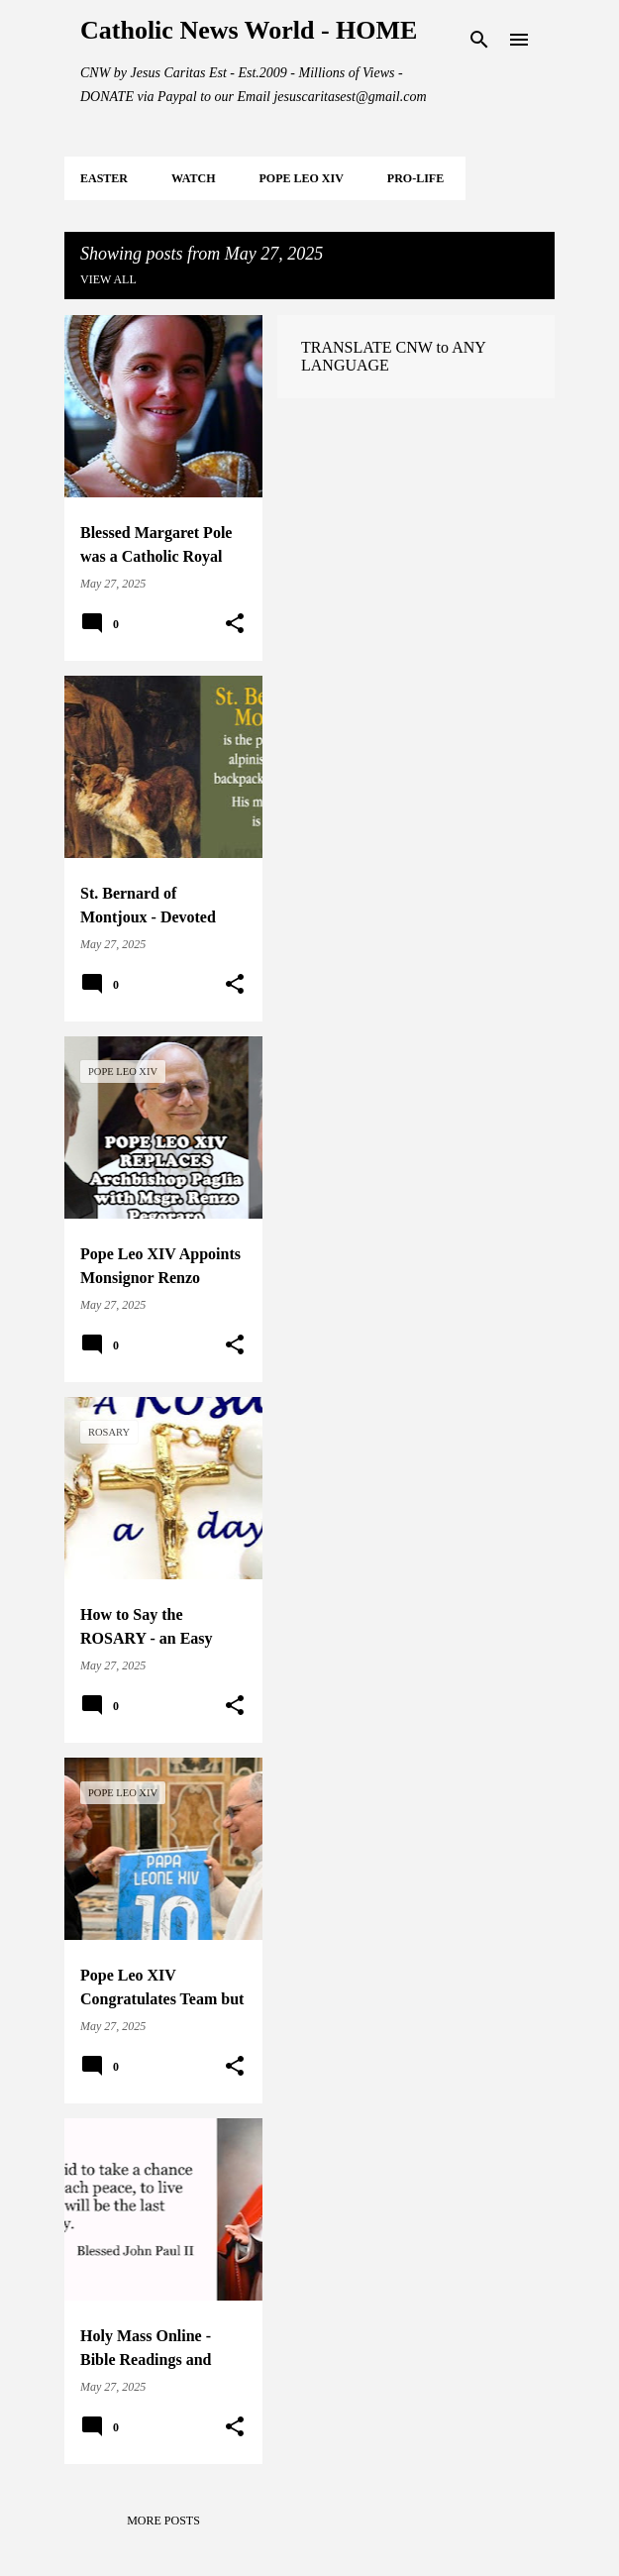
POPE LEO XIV (300, 178)
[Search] (479, 39)
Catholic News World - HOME (248, 30)
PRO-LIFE (415, 178)
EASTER (104, 178)
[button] (235, 624)
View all (108, 279)
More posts (163, 2520)
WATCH (193, 178)
